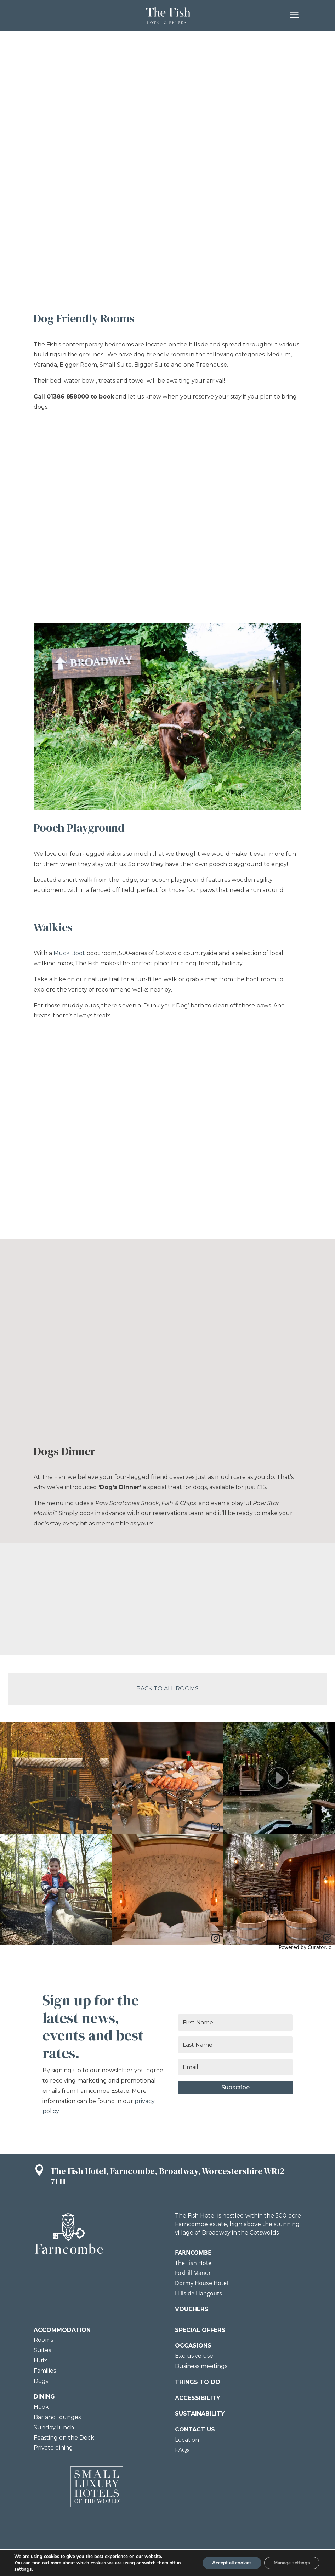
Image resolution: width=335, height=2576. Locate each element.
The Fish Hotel (194, 2263)
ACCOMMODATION (62, 2330)
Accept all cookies (226, 2562)
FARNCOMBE (193, 2252)
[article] (56, 1778)
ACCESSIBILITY (197, 2398)
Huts (40, 2360)
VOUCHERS (191, 2309)
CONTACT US (195, 2429)
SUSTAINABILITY (200, 2413)
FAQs (182, 2450)
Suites (42, 2350)
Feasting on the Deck (64, 2437)
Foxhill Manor (193, 2273)
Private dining (53, 2447)
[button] (279, 1778)
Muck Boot (69, 953)
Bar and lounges (57, 2417)
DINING (44, 2396)
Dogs (41, 2381)
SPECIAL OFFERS (200, 2330)
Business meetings (201, 2366)
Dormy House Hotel (201, 2283)
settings (22, 2569)
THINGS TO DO (197, 2382)
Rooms (43, 2340)
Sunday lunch (54, 2427)
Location (187, 2439)
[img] (56, 1778)
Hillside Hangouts (198, 2293)
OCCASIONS (193, 2345)
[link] (104, 1827)
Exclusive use (194, 2355)
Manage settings (290, 2562)
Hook (41, 2406)
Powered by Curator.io (305, 1947)
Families (45, 2370)
